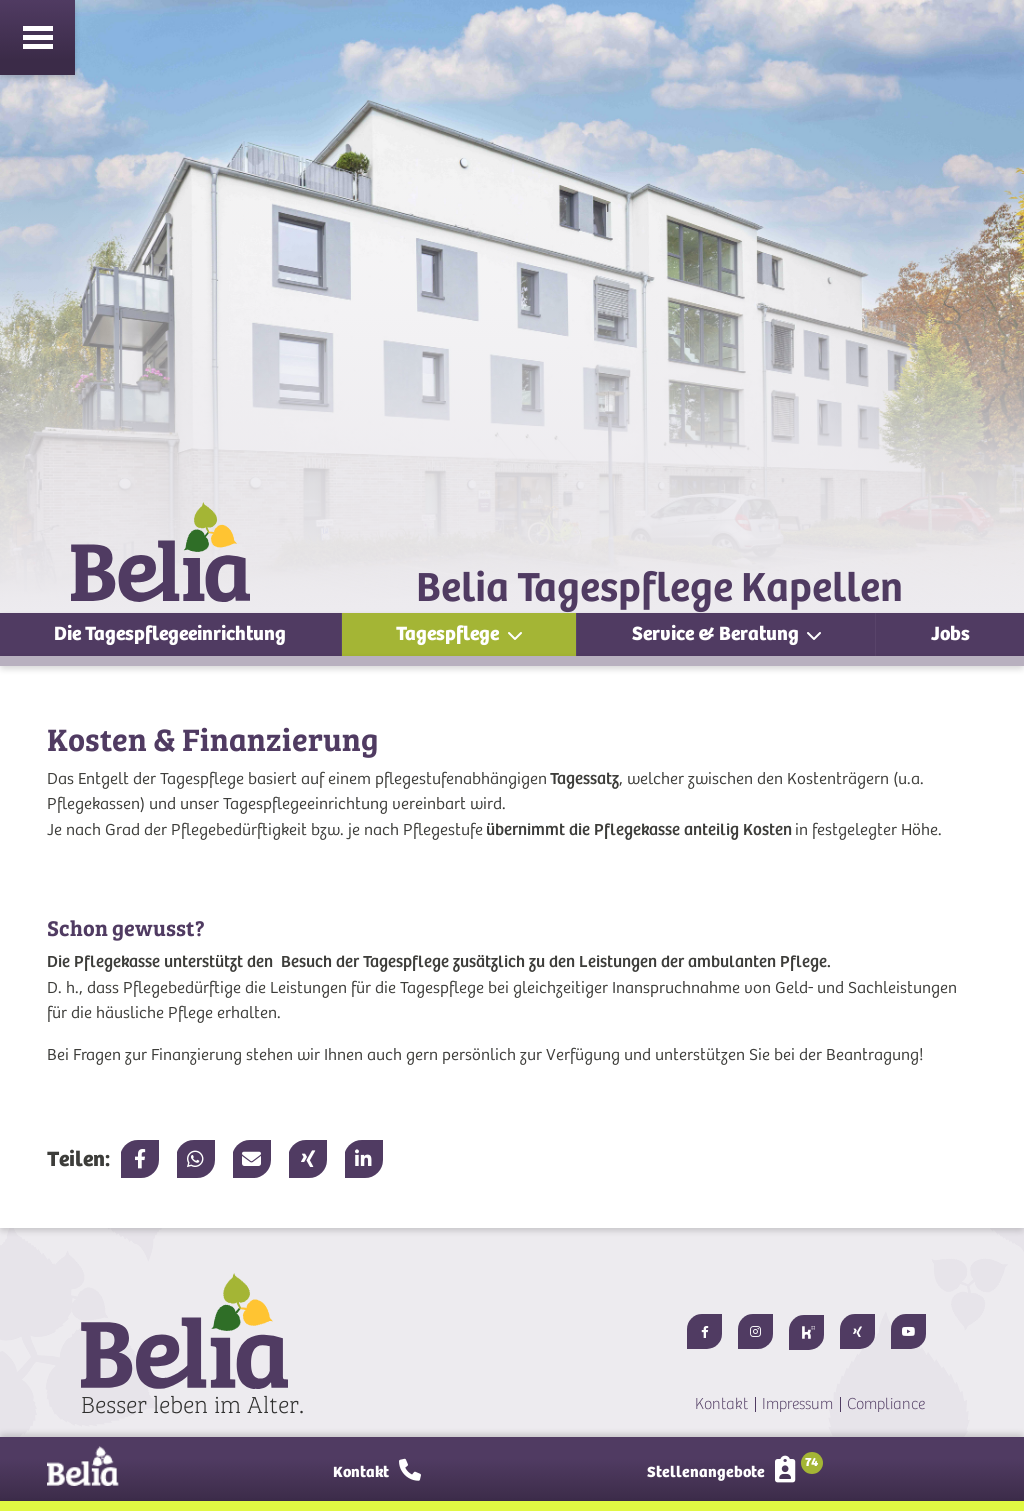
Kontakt (721, 1404)
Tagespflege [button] (449, 633)
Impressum (797, 1404)
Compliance (886, 1404)
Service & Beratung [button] (717, 633)
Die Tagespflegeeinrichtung (170, 633)
